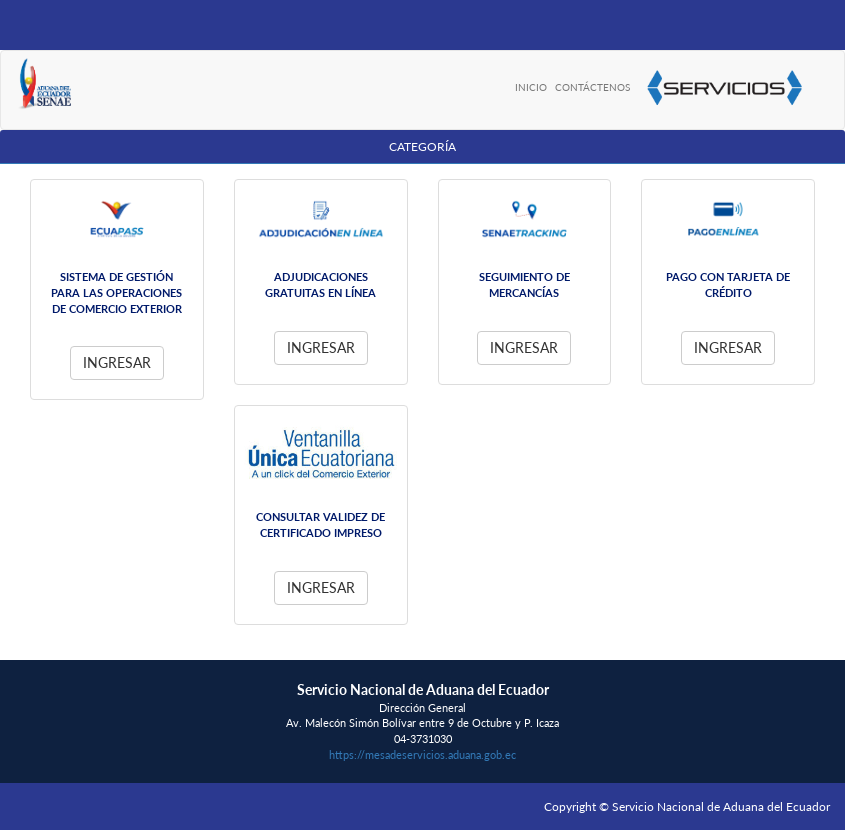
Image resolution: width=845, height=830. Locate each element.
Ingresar (117, 362)
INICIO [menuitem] (531, 87)
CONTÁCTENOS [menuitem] (592, 87)
